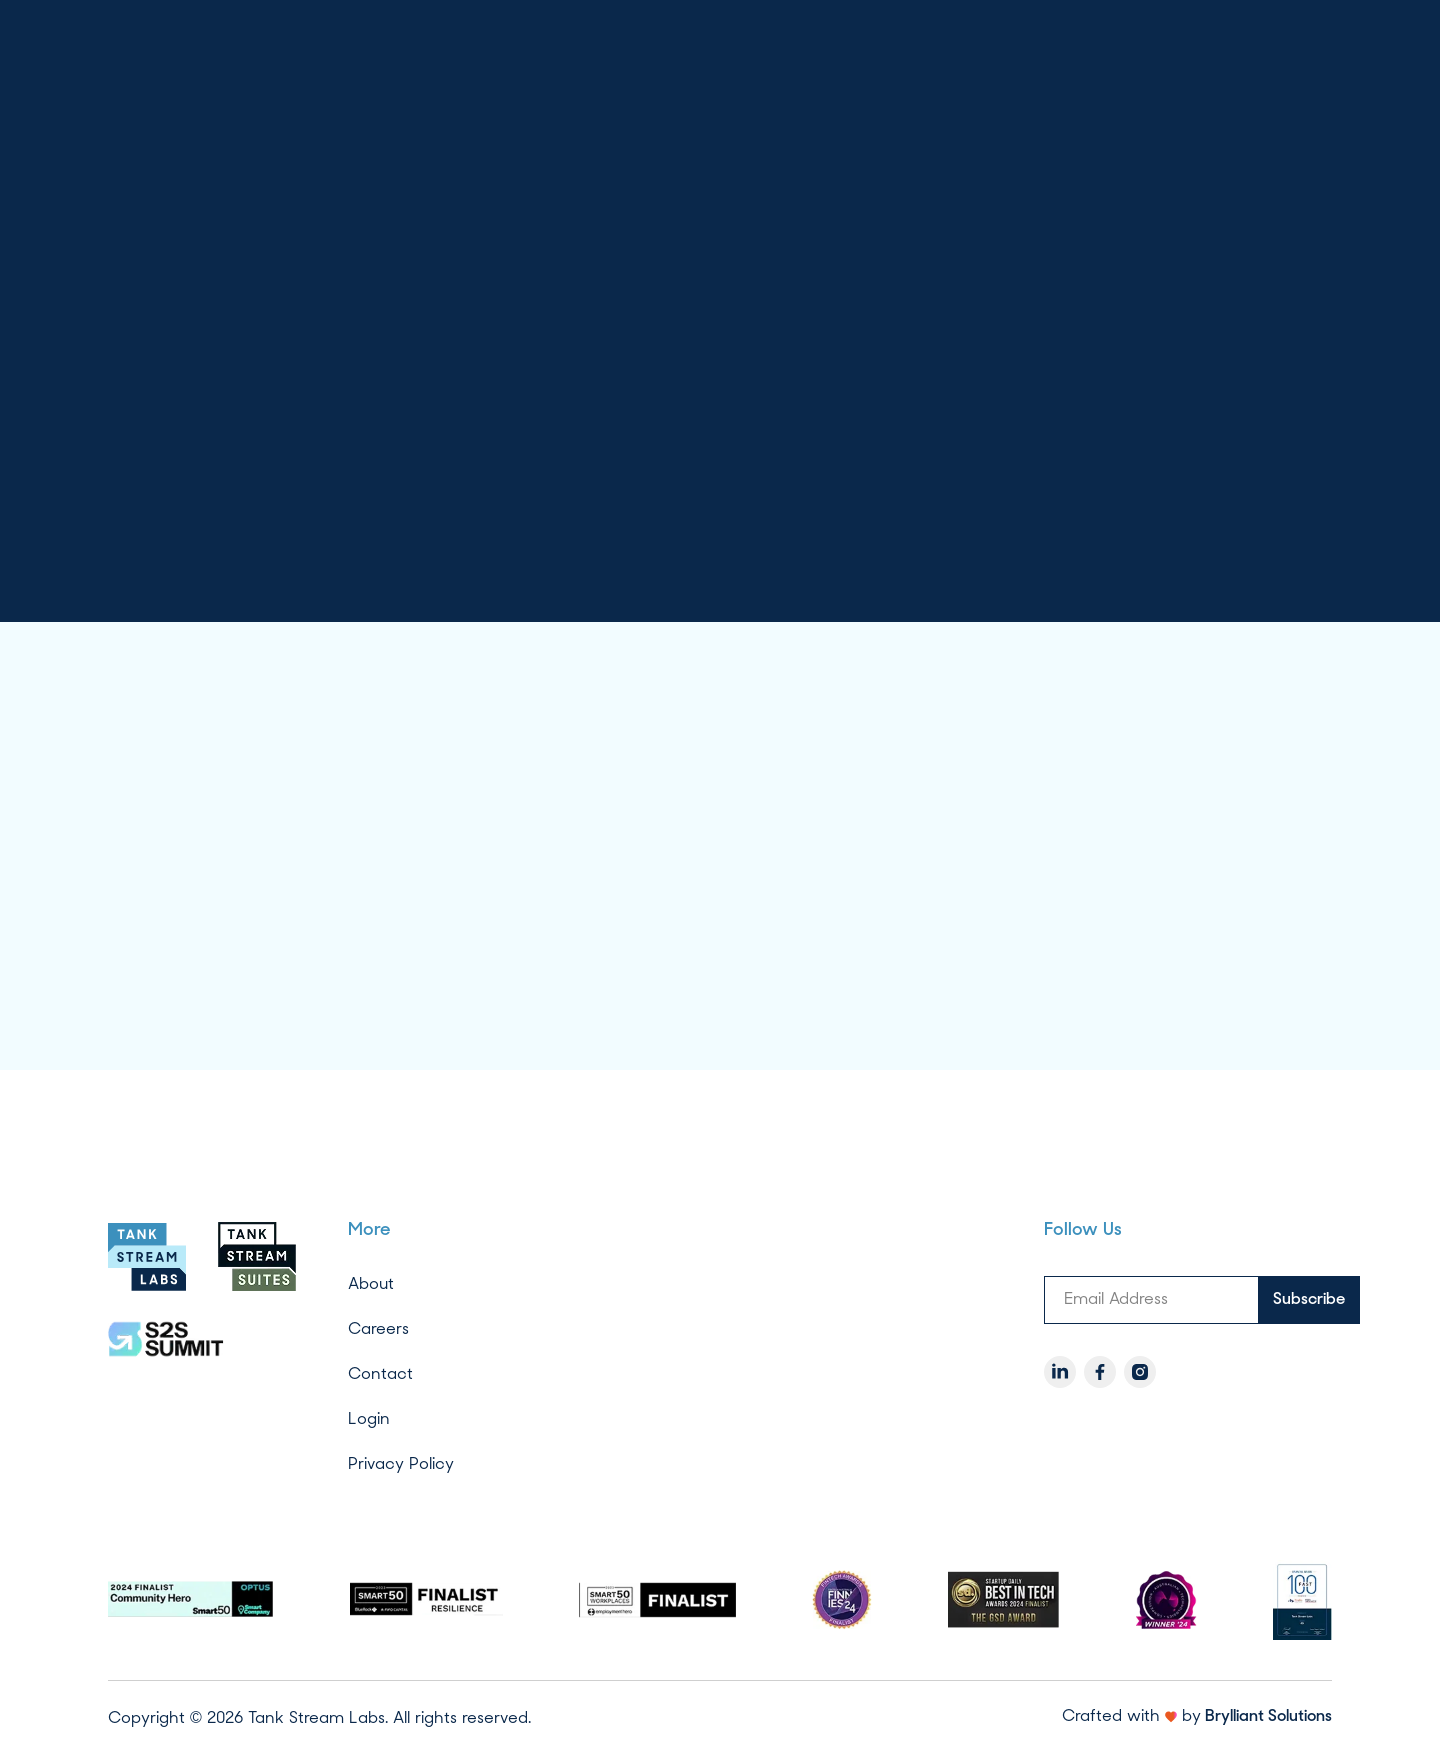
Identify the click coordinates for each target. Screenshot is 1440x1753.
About (371, 1283)
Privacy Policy (401, 1463)
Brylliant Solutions (1268, 1717)
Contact (380, 1373)
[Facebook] (1100, 1372)
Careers (378, 1328)
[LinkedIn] (1060, 1372)
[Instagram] (1140, 1372)
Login (369, 1418)
